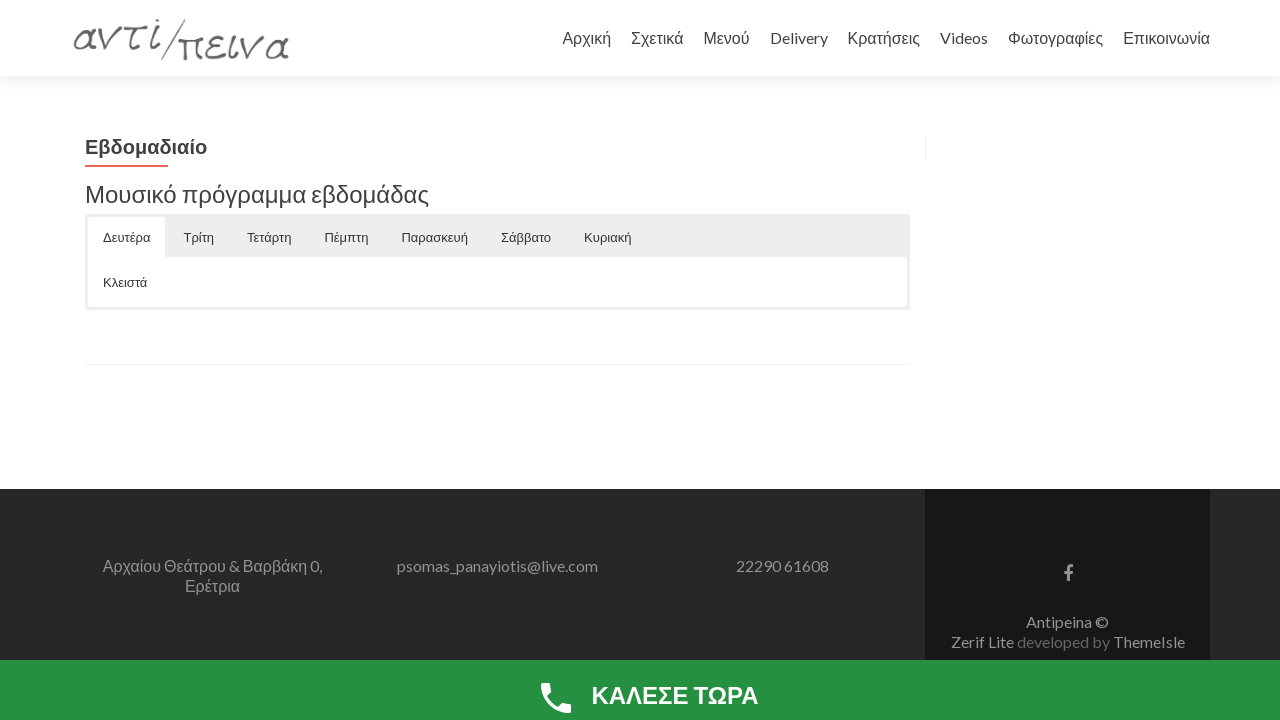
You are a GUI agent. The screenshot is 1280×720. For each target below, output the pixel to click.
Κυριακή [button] (607, 237)
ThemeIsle (1149, 641)
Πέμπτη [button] (346, 237)
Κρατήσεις (884, 37)
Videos (964, 37)
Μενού (726, 37)
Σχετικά (657, 37)
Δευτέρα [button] (126, 237)
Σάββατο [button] (526, 237)
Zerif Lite (984, 641)
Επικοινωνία (1166, 37)
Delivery (799, 37)
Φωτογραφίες (1055, 37)
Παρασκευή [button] (434, 237)
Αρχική (586, 37)
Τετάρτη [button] (269, 237)
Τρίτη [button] (198, 237)
